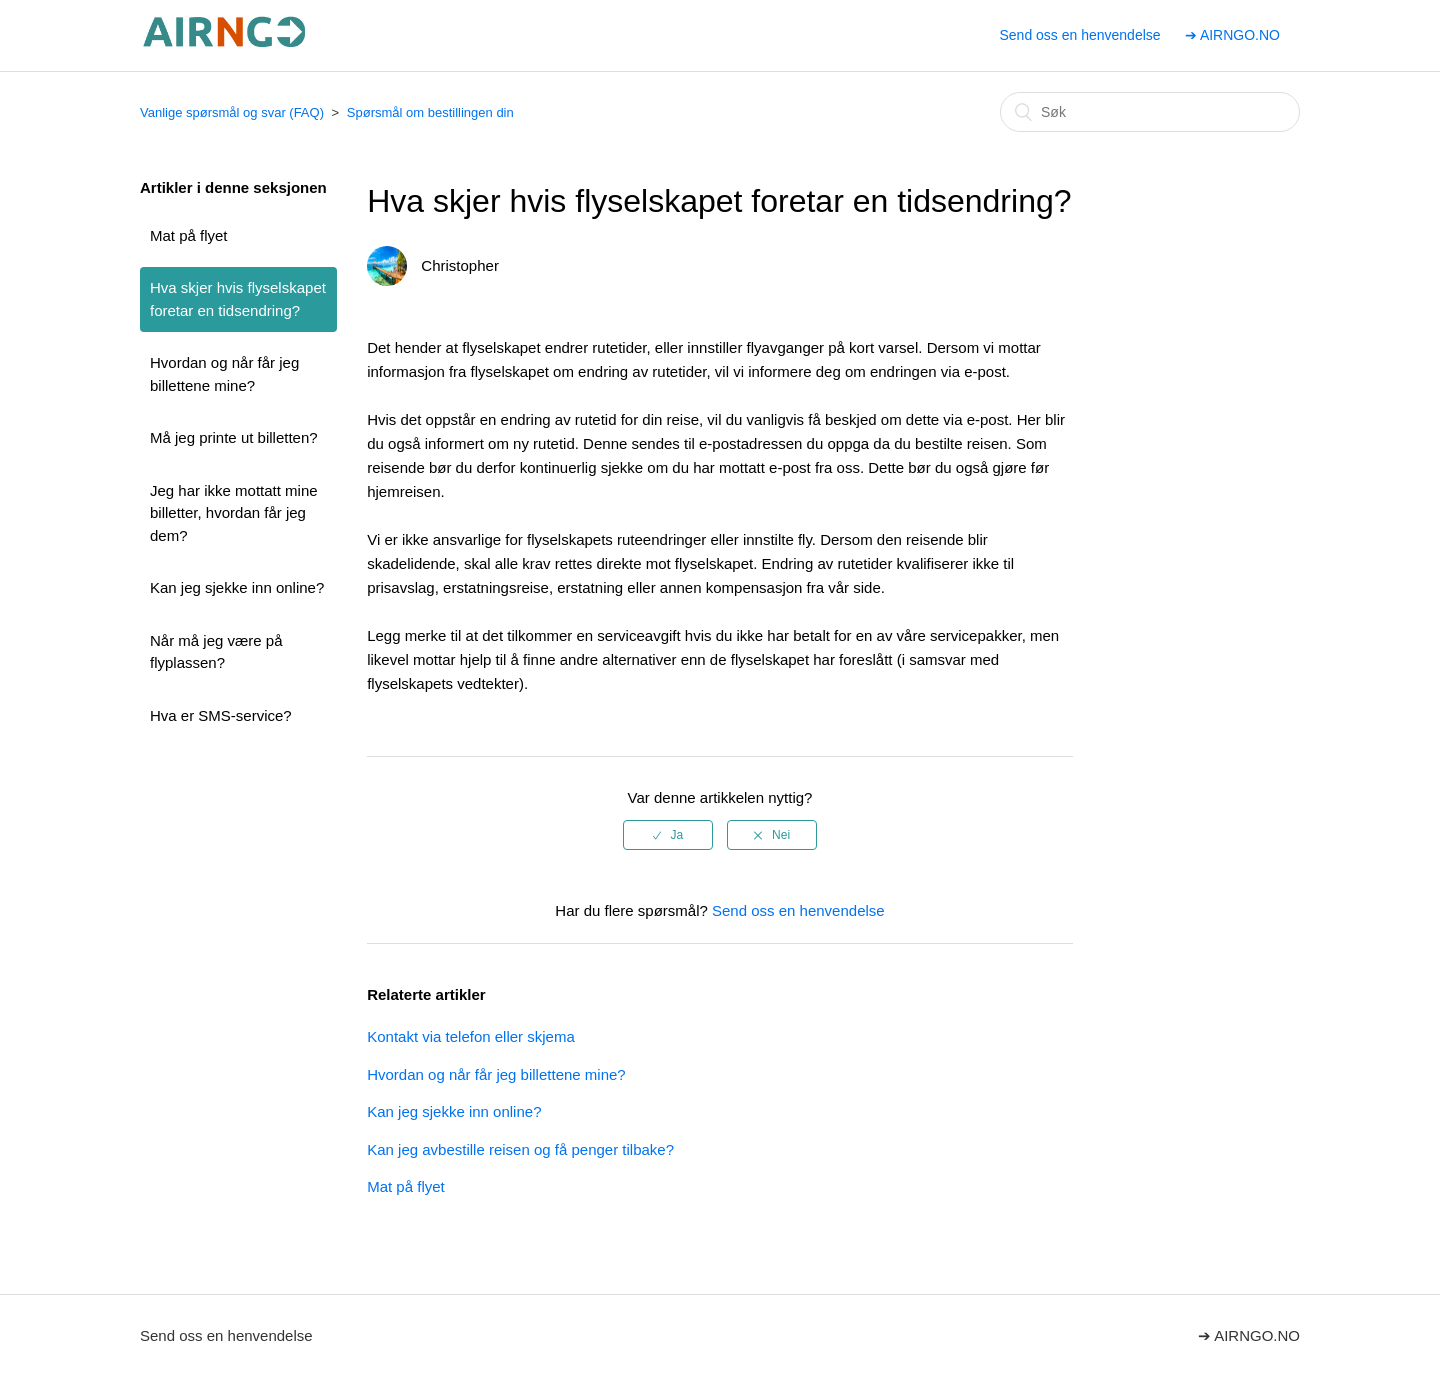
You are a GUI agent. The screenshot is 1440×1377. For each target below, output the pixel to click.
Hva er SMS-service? (221, 715)
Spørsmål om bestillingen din (430, 112)
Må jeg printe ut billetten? (234, 437)
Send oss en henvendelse (1079, 35)
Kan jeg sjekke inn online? (237, 587)
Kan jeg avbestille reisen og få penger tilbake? (520, 1149)
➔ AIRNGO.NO (1232, 35)
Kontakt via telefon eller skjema (471, 1036)
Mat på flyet (189, 235)
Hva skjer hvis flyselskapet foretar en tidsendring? (238, 299)
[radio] (668, 835)
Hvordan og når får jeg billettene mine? (224, 374)
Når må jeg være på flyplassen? (216, 652)
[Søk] (1150, 112)
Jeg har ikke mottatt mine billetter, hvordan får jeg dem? (234, 513)
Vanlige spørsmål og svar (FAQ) (232, 112)
